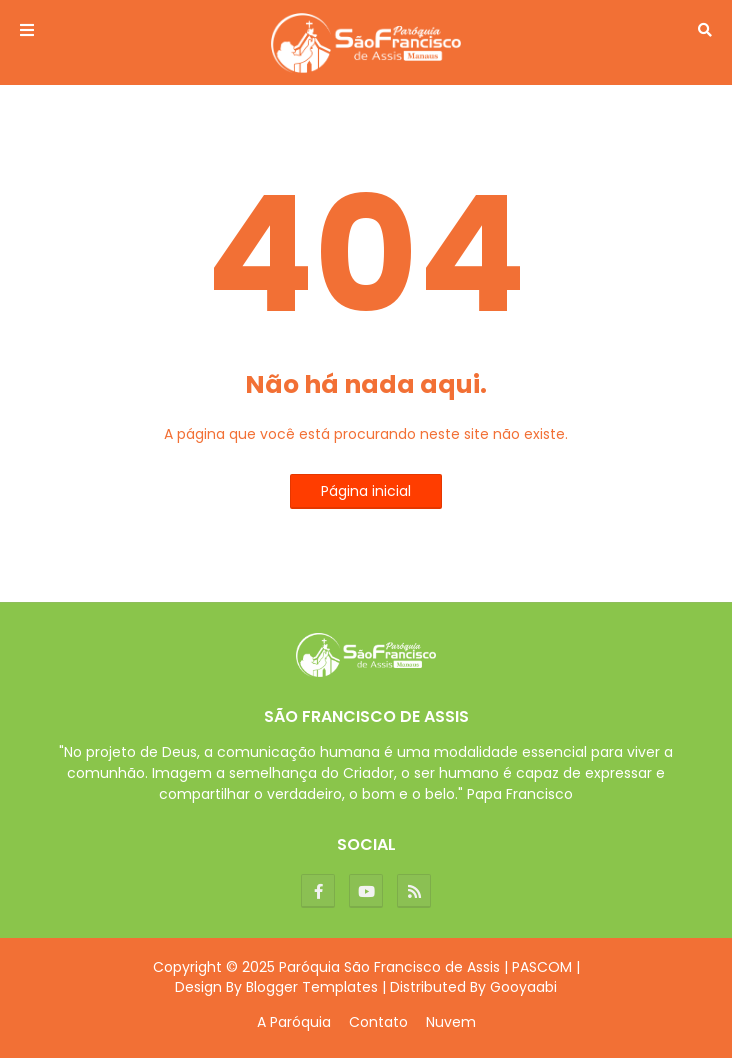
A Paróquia (294, 1022)
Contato (378, 1022)
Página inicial (366, 491)
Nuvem (451, 1022)
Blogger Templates (312, 987)
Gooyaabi (523, 987)
